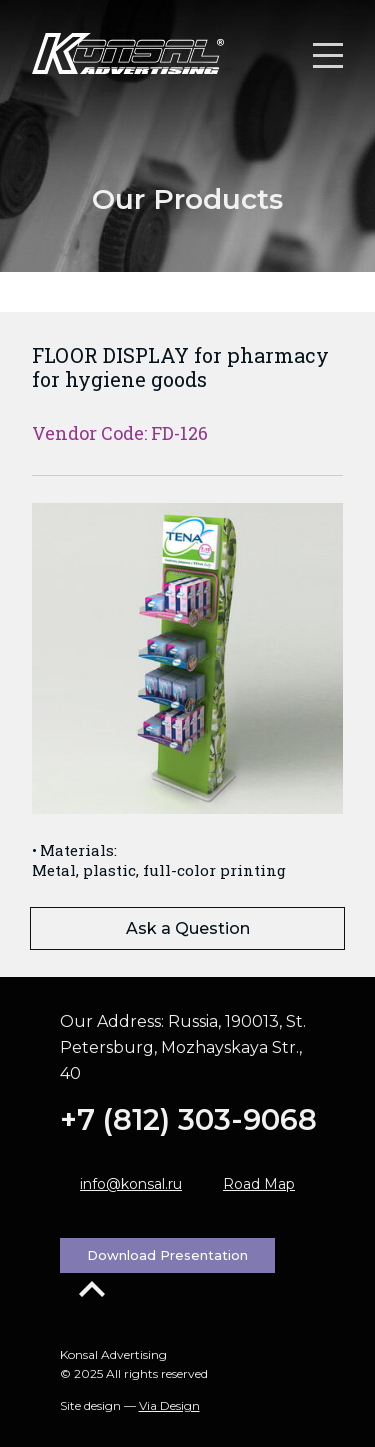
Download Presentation (167, 1255)
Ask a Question (188, 928)
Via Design (169, 1405)
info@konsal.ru (131, 1184)
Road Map (259, 1184)
